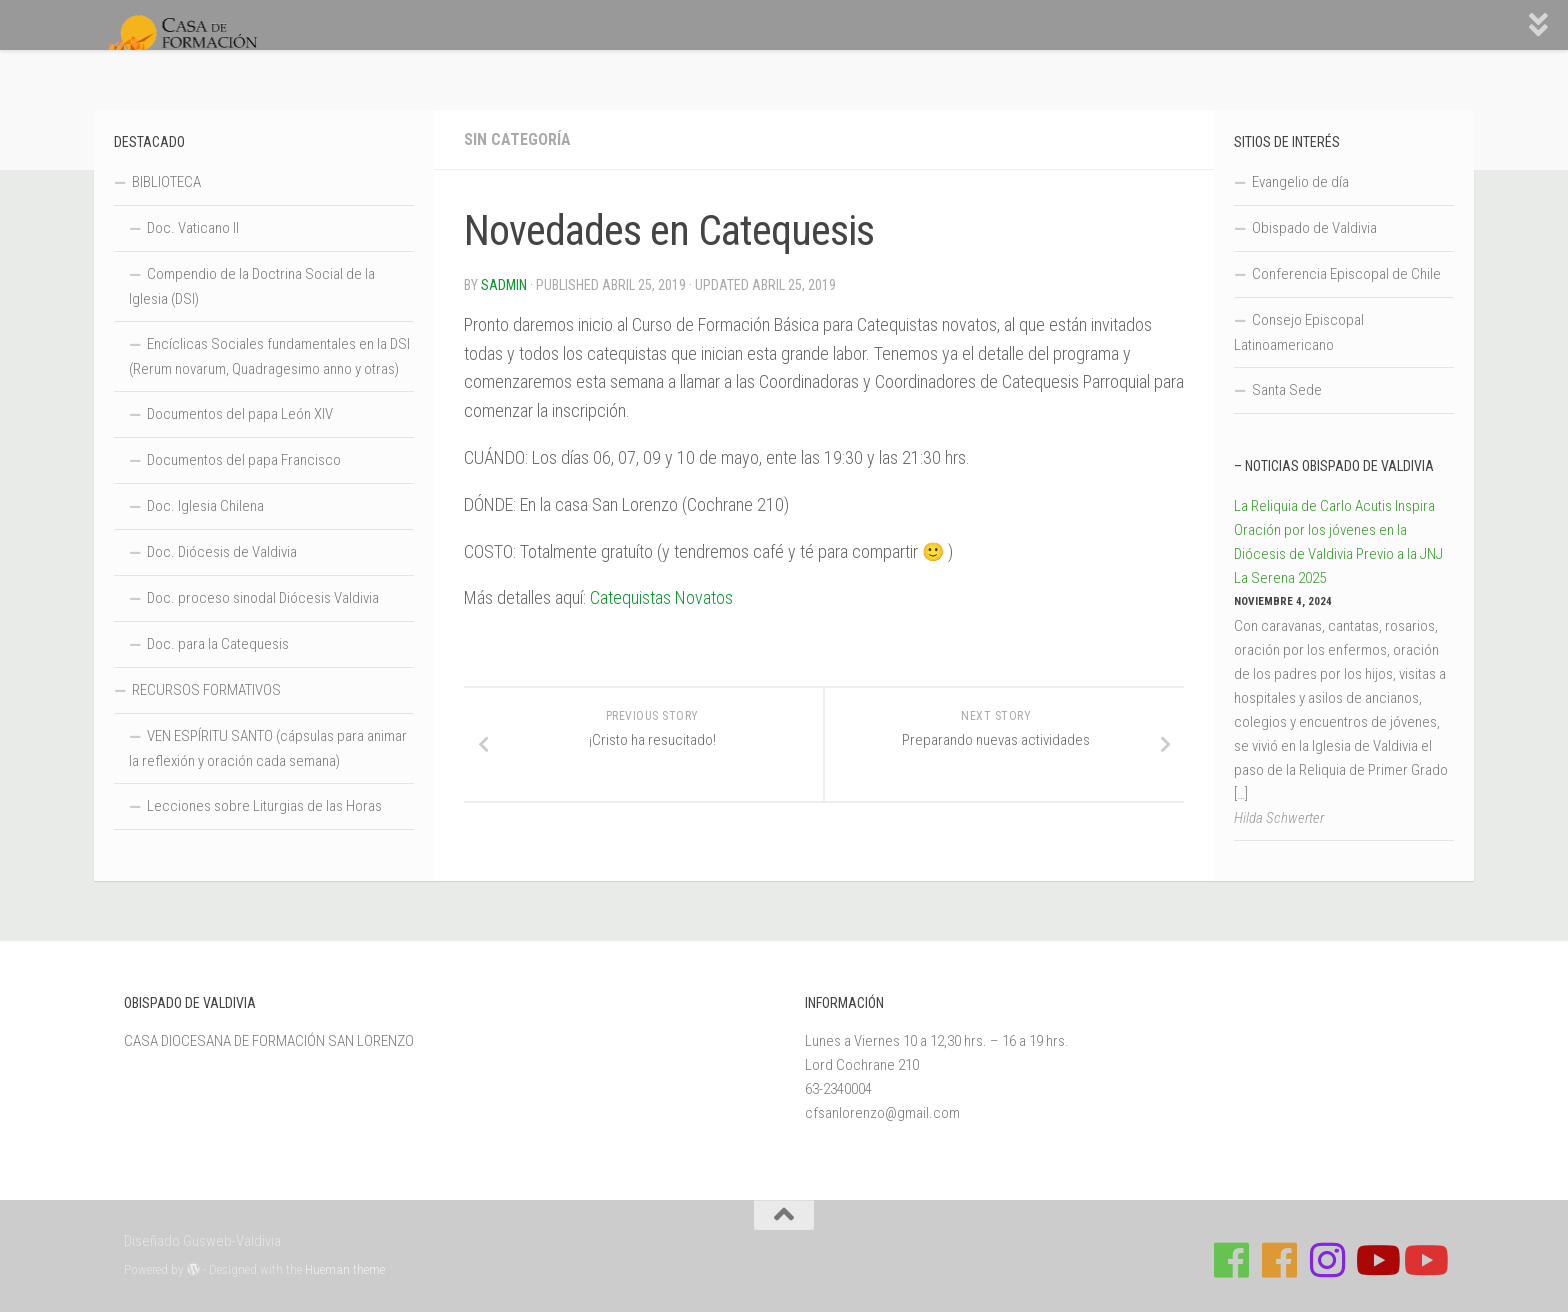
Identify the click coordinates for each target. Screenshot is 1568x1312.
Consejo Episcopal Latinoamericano (1299, 332)
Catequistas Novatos (661, 597)
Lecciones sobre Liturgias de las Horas (264, 806)
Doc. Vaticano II (193, 228)
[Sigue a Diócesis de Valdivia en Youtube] (1424, 1260)
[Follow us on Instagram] (1328, 1260)
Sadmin (504, 285)
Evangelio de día (1300, 182)
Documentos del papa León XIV (240, 414)
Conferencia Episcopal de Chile (1346, 274)
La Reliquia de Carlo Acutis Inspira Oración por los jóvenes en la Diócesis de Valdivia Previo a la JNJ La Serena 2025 (1338, 542)
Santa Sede (1287, 390)
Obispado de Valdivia (1314, 228)
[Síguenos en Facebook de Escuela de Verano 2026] (1280, 1260)
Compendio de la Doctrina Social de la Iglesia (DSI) (252, 286)
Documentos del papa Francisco (244, 460)
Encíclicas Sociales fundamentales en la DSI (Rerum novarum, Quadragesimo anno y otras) (269, 356)
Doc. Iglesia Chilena (205, 506)
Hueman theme (345, 1269)
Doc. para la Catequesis (218, 644)
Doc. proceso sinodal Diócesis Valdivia (263, 598)
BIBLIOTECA (166, 182)
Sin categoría (517, 139)
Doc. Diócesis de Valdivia (222, 552)
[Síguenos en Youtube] (1376, 1260)
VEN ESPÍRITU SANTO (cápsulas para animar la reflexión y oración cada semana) (268, 748)
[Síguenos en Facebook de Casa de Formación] (1232, 1260)
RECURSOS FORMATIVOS (206, 690)
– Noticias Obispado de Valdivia (1334, 466)
